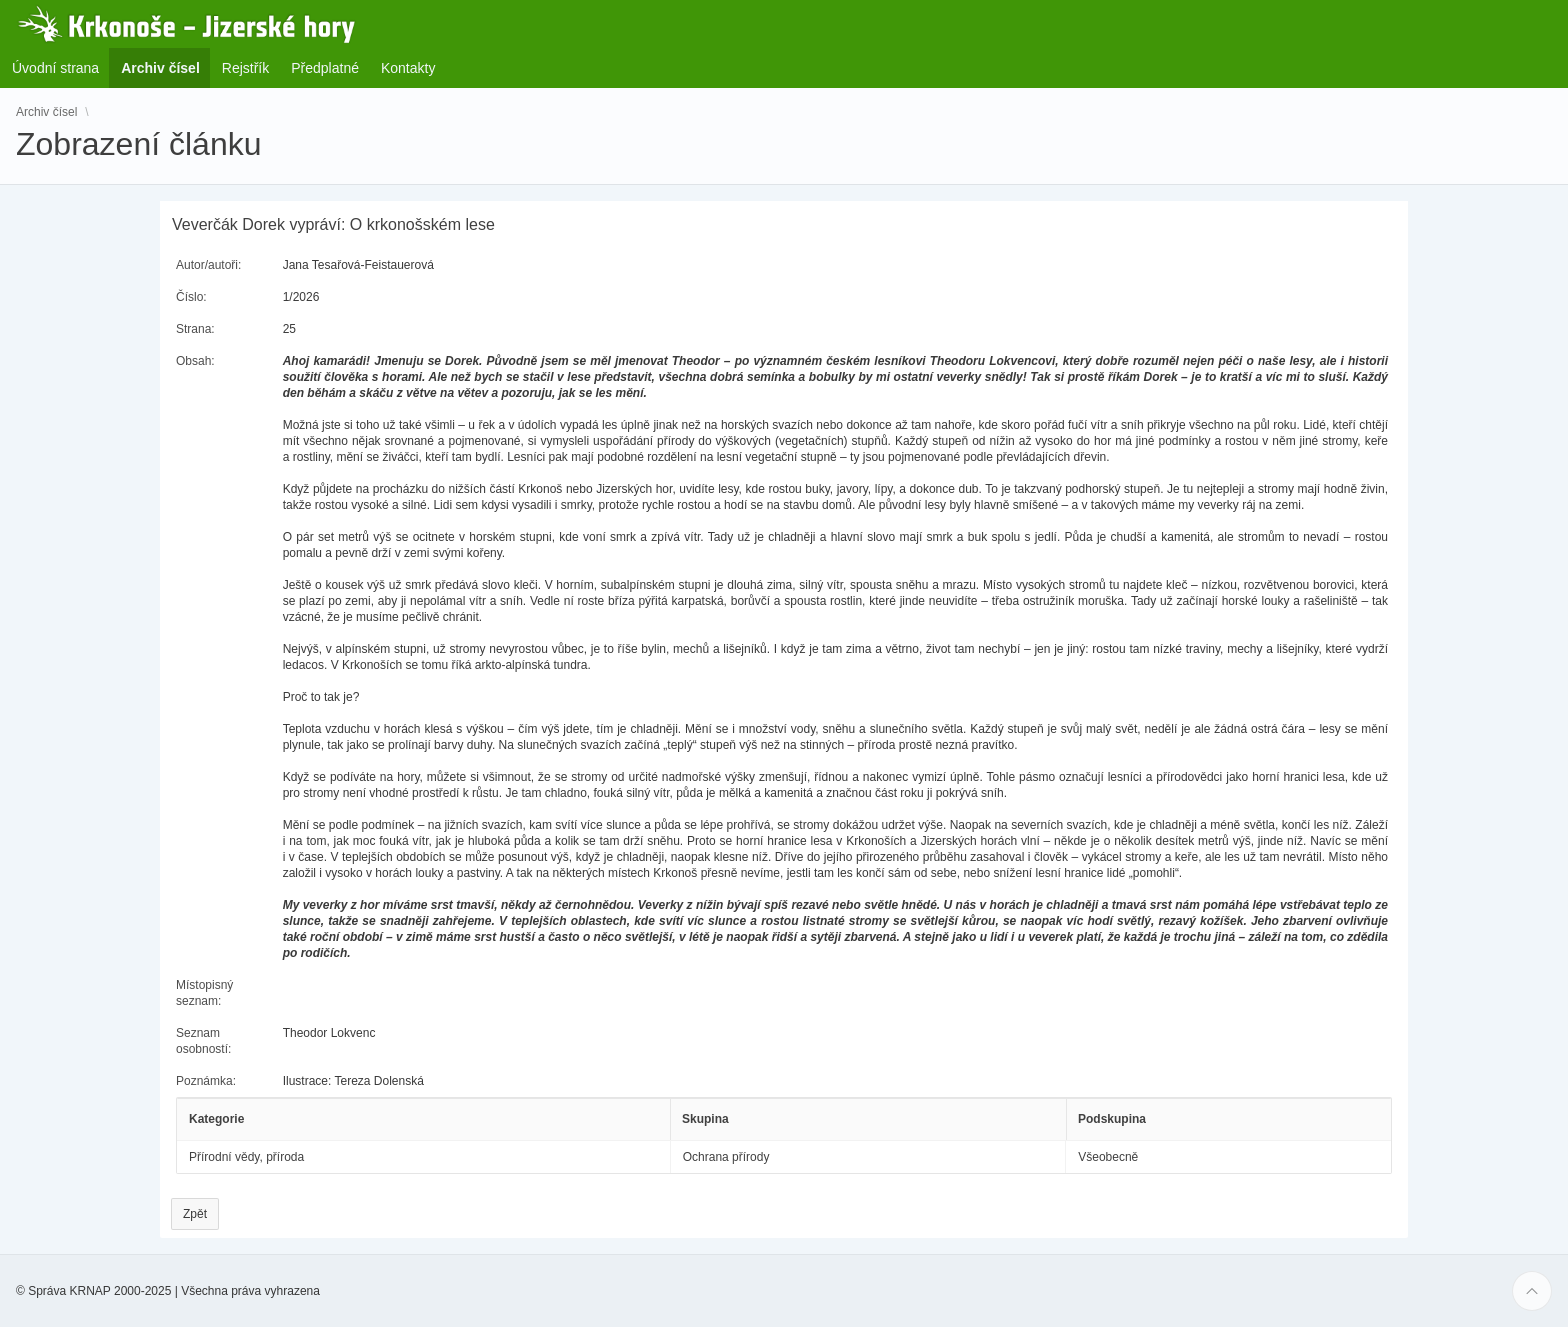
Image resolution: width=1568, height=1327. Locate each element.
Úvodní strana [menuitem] (55, 68)
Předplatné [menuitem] (325, 68)
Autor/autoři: (208, 265)
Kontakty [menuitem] (408, 68)
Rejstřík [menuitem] (245, 68)
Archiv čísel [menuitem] (166, 67)
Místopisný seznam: (204, 993)
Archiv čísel (46, 112)
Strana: (195, 329)
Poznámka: (206, 1081)
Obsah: (195, 361)
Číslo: (191, 297)
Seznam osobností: (203, 1041)
